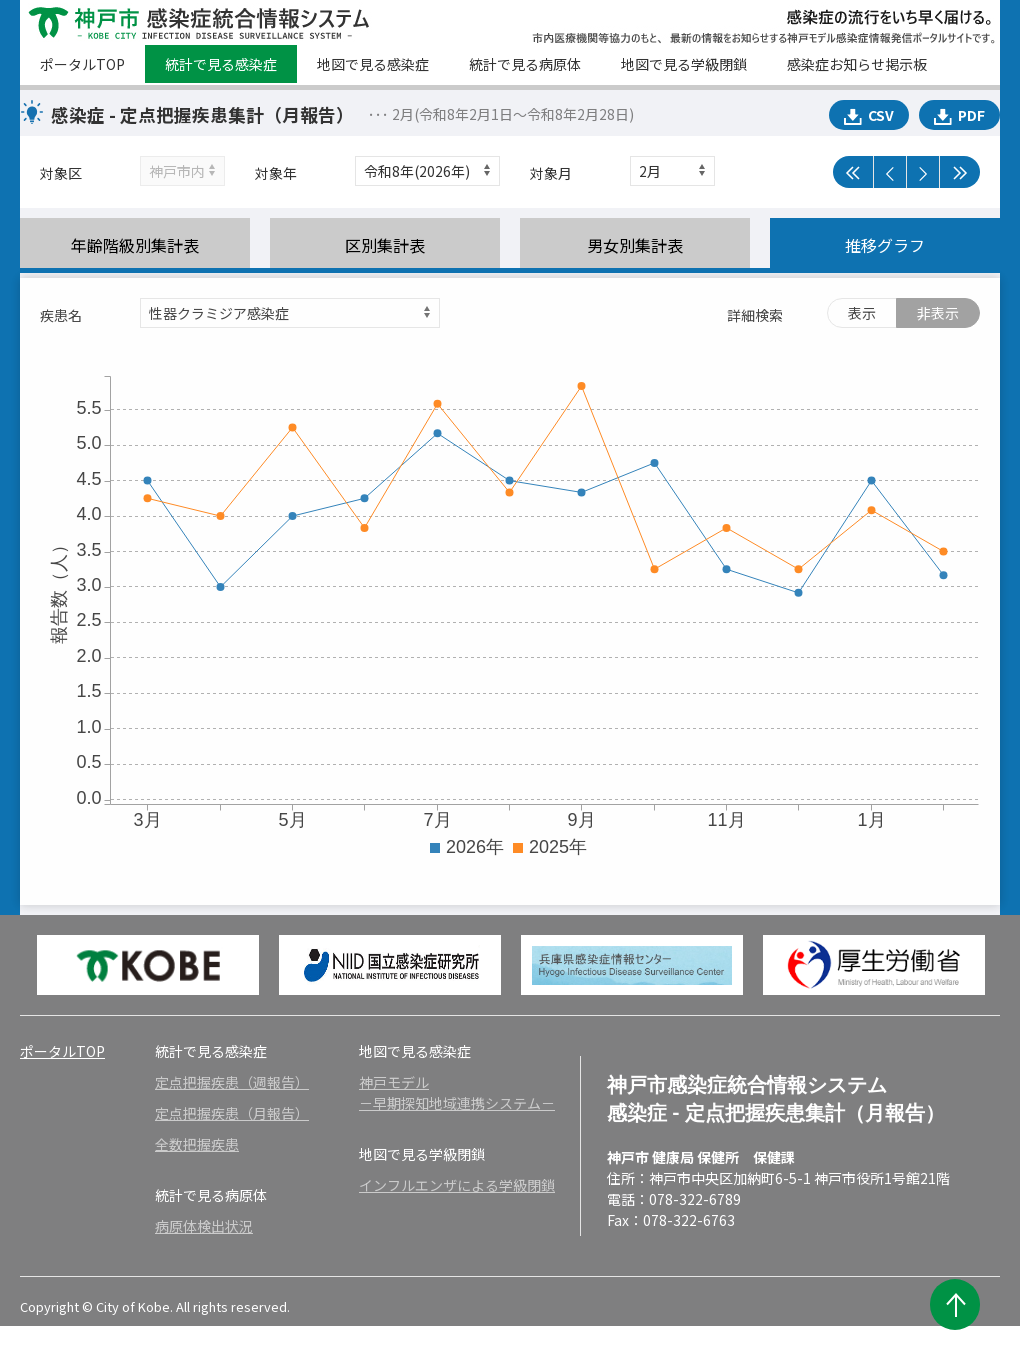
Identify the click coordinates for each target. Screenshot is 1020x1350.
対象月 (551, 173)
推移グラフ (885, 245)
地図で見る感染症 (373, 64)
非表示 (938, 313)
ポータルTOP (82, 64)
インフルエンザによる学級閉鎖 (457, 1185)
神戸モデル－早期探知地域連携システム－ (457, 1092)
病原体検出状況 (204, 1226)
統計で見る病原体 (525, 64)
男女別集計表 (635, 245)
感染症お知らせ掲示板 (857, 64)
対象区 (61, 173)
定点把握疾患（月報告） (232, 1113)
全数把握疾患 (197, 1144)
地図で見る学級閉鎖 (684, 64)
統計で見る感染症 (221, 64)
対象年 (276, 173)
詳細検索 (755, 315)
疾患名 (61, 315)
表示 (862, 313)
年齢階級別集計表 (135, 245)
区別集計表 (385, 245)
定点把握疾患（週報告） (232, 1082)
